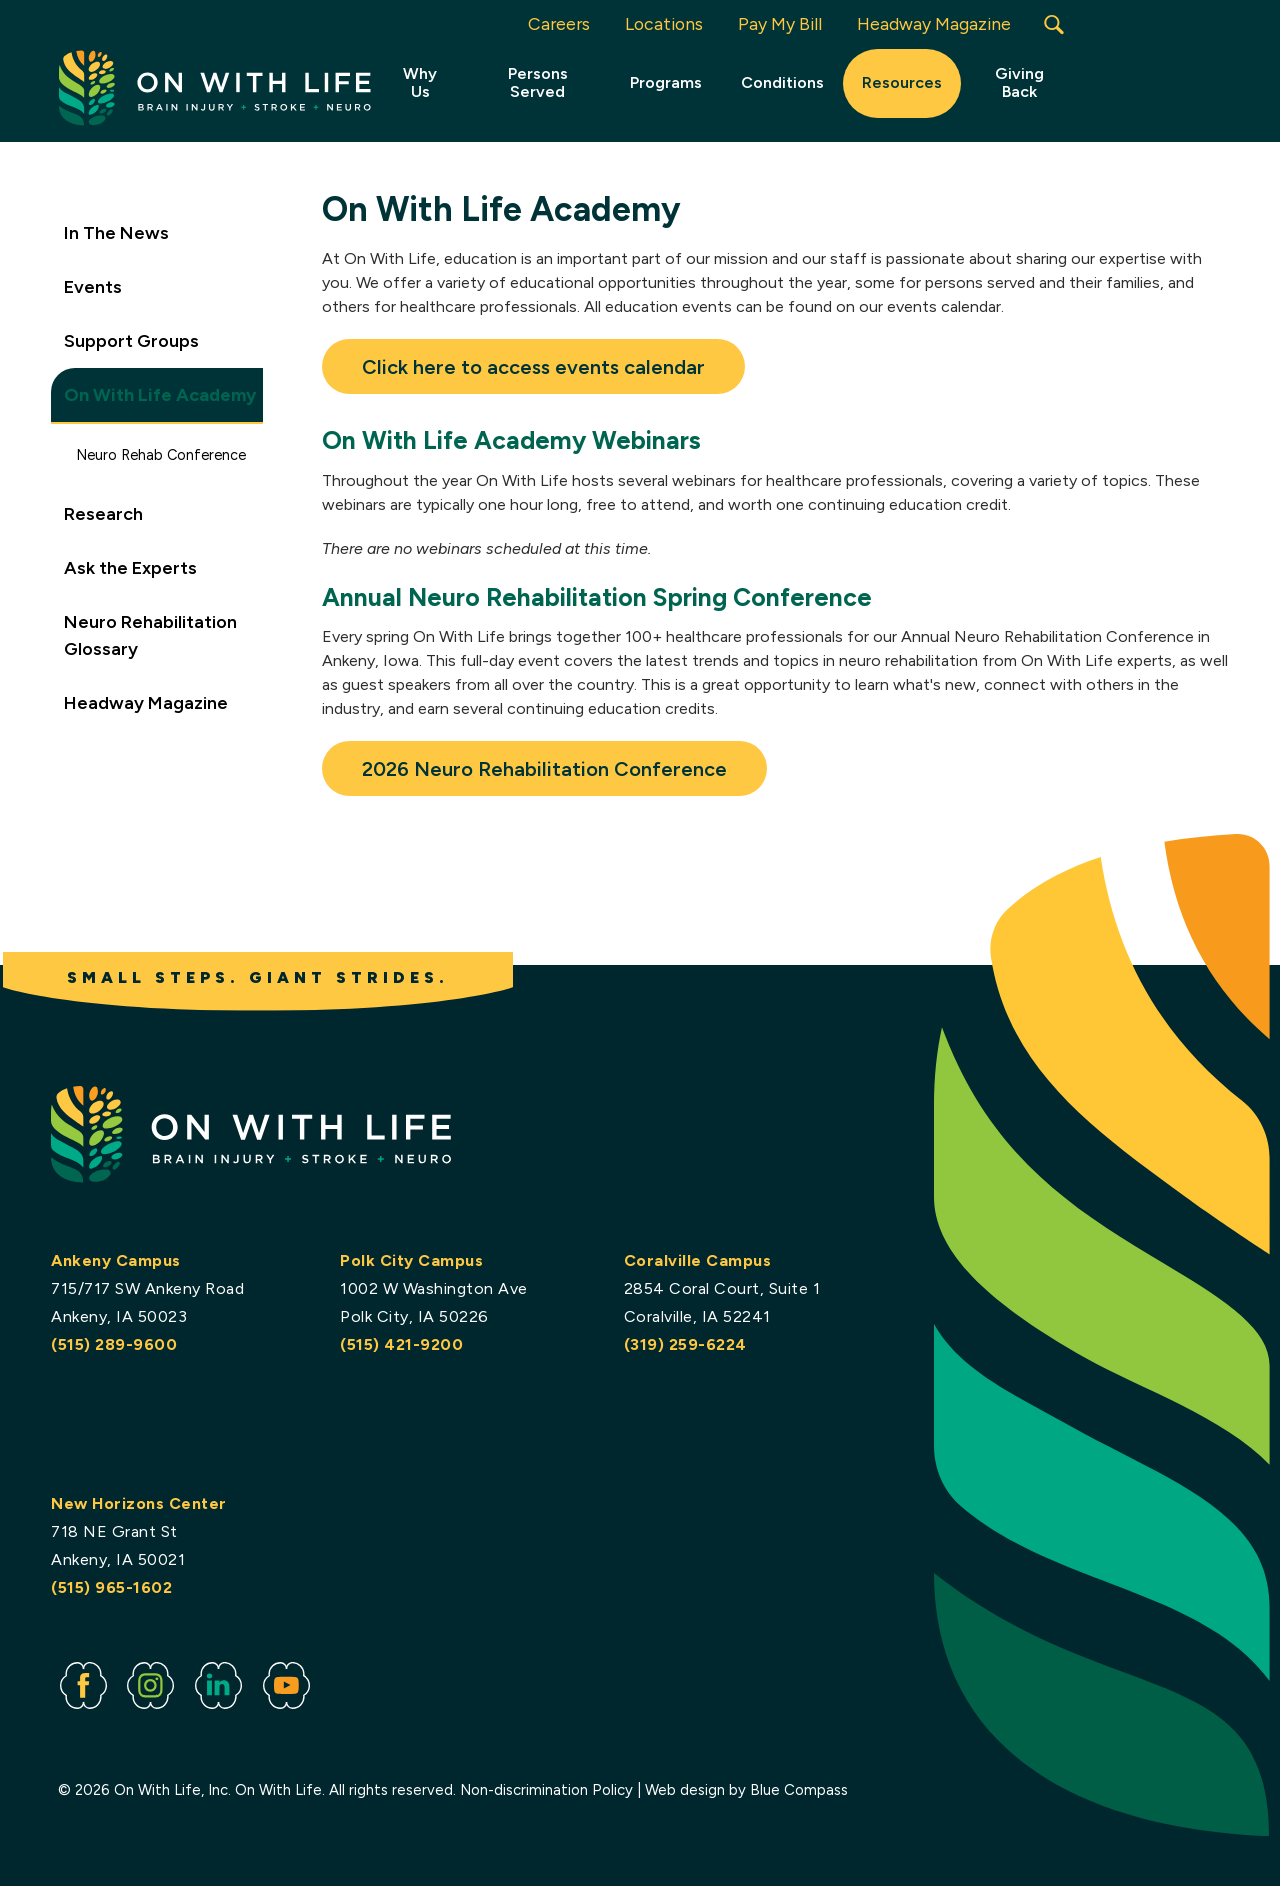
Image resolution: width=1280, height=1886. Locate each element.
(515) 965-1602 (111, 1587)
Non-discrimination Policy (547, 1791)
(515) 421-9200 (401, 1344)
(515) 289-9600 (114, 1344)
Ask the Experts (130, 568)
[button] (1054, 24)
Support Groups (131, 341)
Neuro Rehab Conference (161, 455)
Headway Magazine (146, 703)
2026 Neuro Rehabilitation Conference (544, 769)
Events (93, 287)
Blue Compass (800, 1791)
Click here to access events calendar (533, 367)
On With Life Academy (160, 395)
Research (103, 514)
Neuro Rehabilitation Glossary (150, 635)
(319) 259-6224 (685, 1344)
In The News (116, 233)
